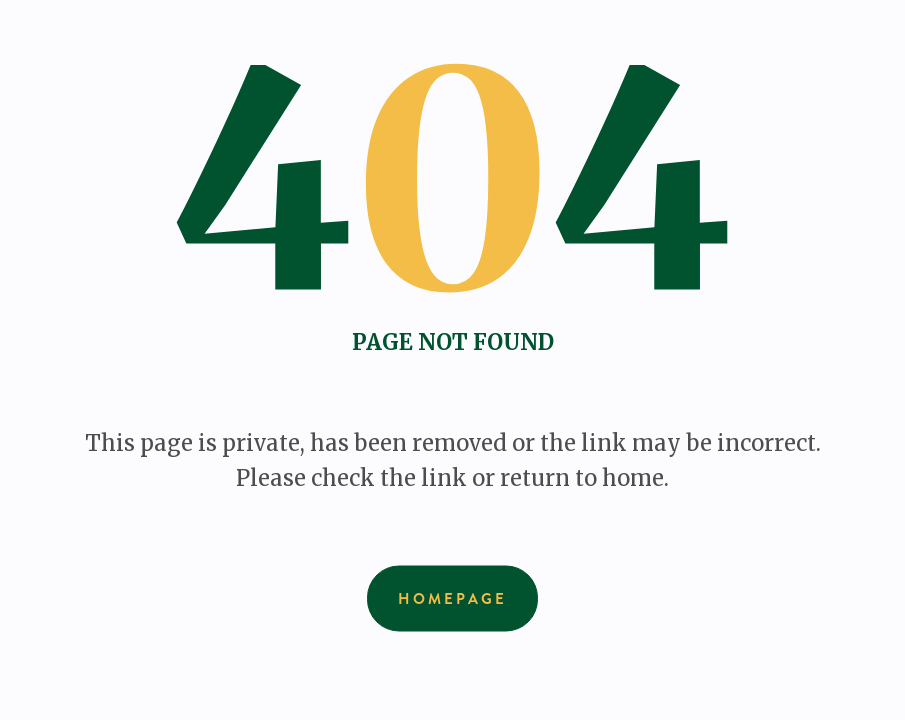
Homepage (453, 599)
